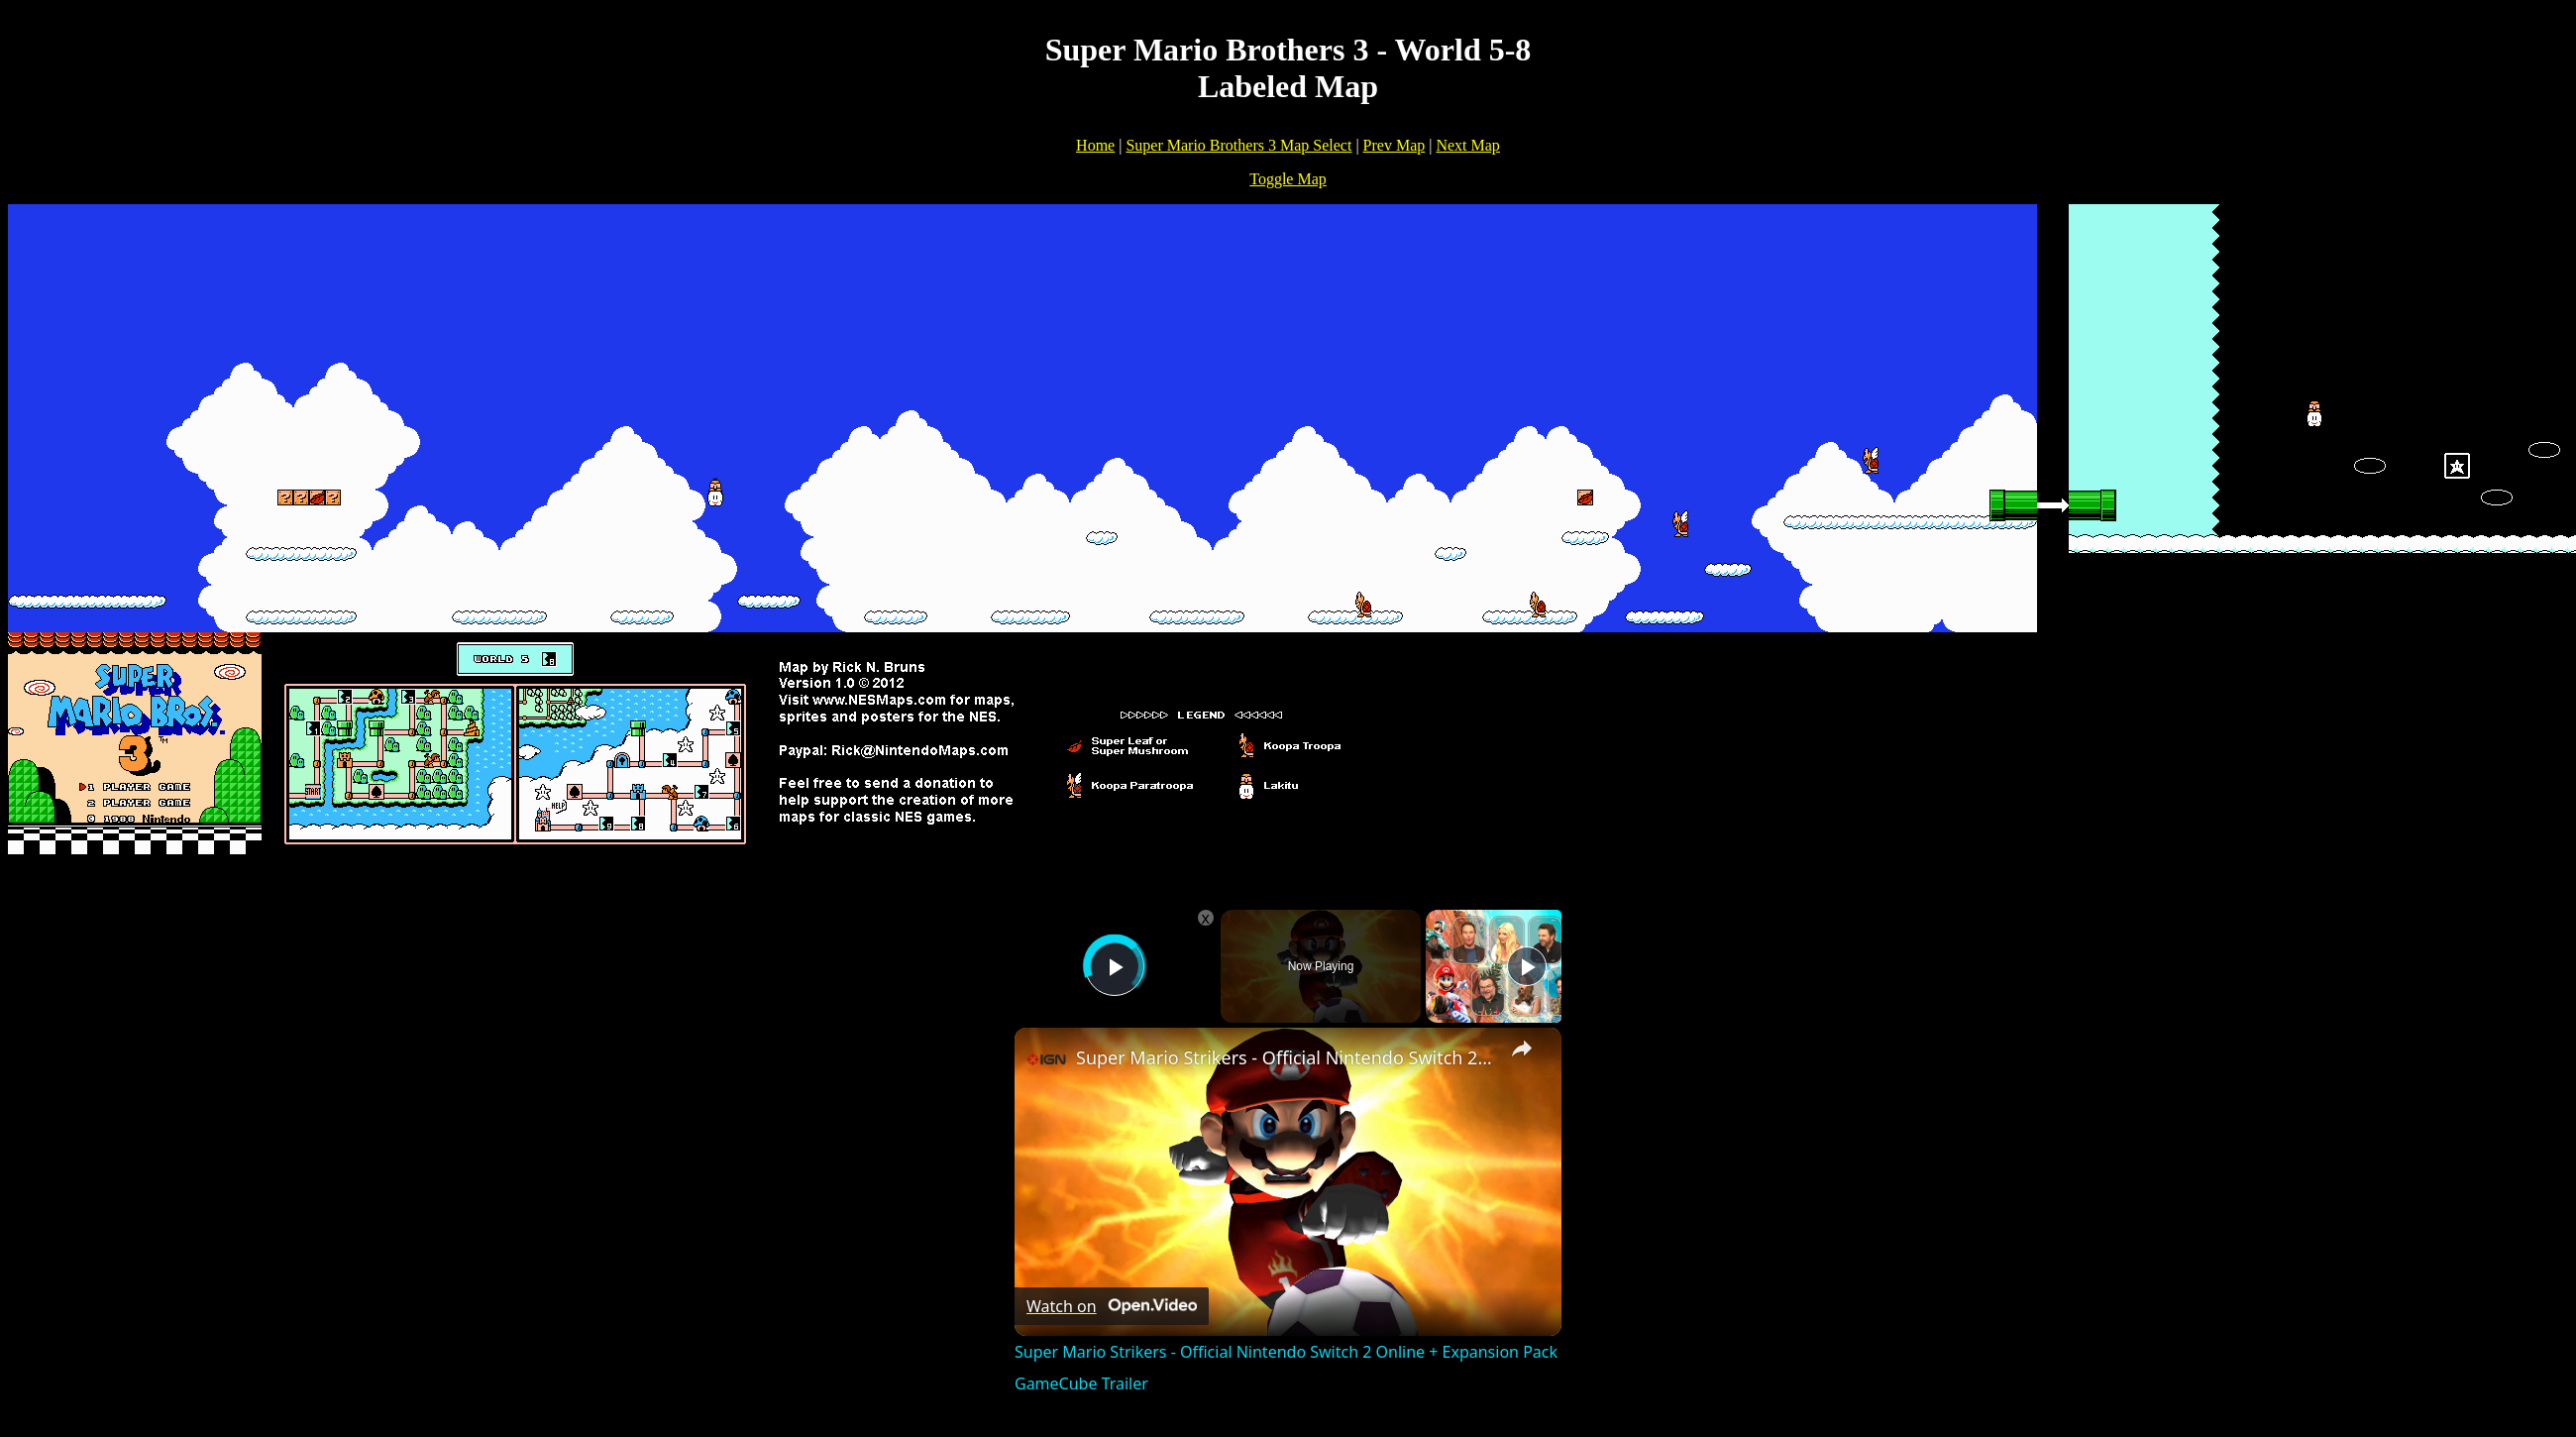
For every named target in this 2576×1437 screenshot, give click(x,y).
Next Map (1467, 145)
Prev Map (1394, 145)
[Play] (1527, 966)
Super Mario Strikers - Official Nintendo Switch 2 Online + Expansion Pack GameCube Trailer (1285, 1057)
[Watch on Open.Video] (1112, 1306)
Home (1095, 145)
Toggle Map (1288, 178)
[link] (1046, 1059)
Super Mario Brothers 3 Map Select (1238, 145)
